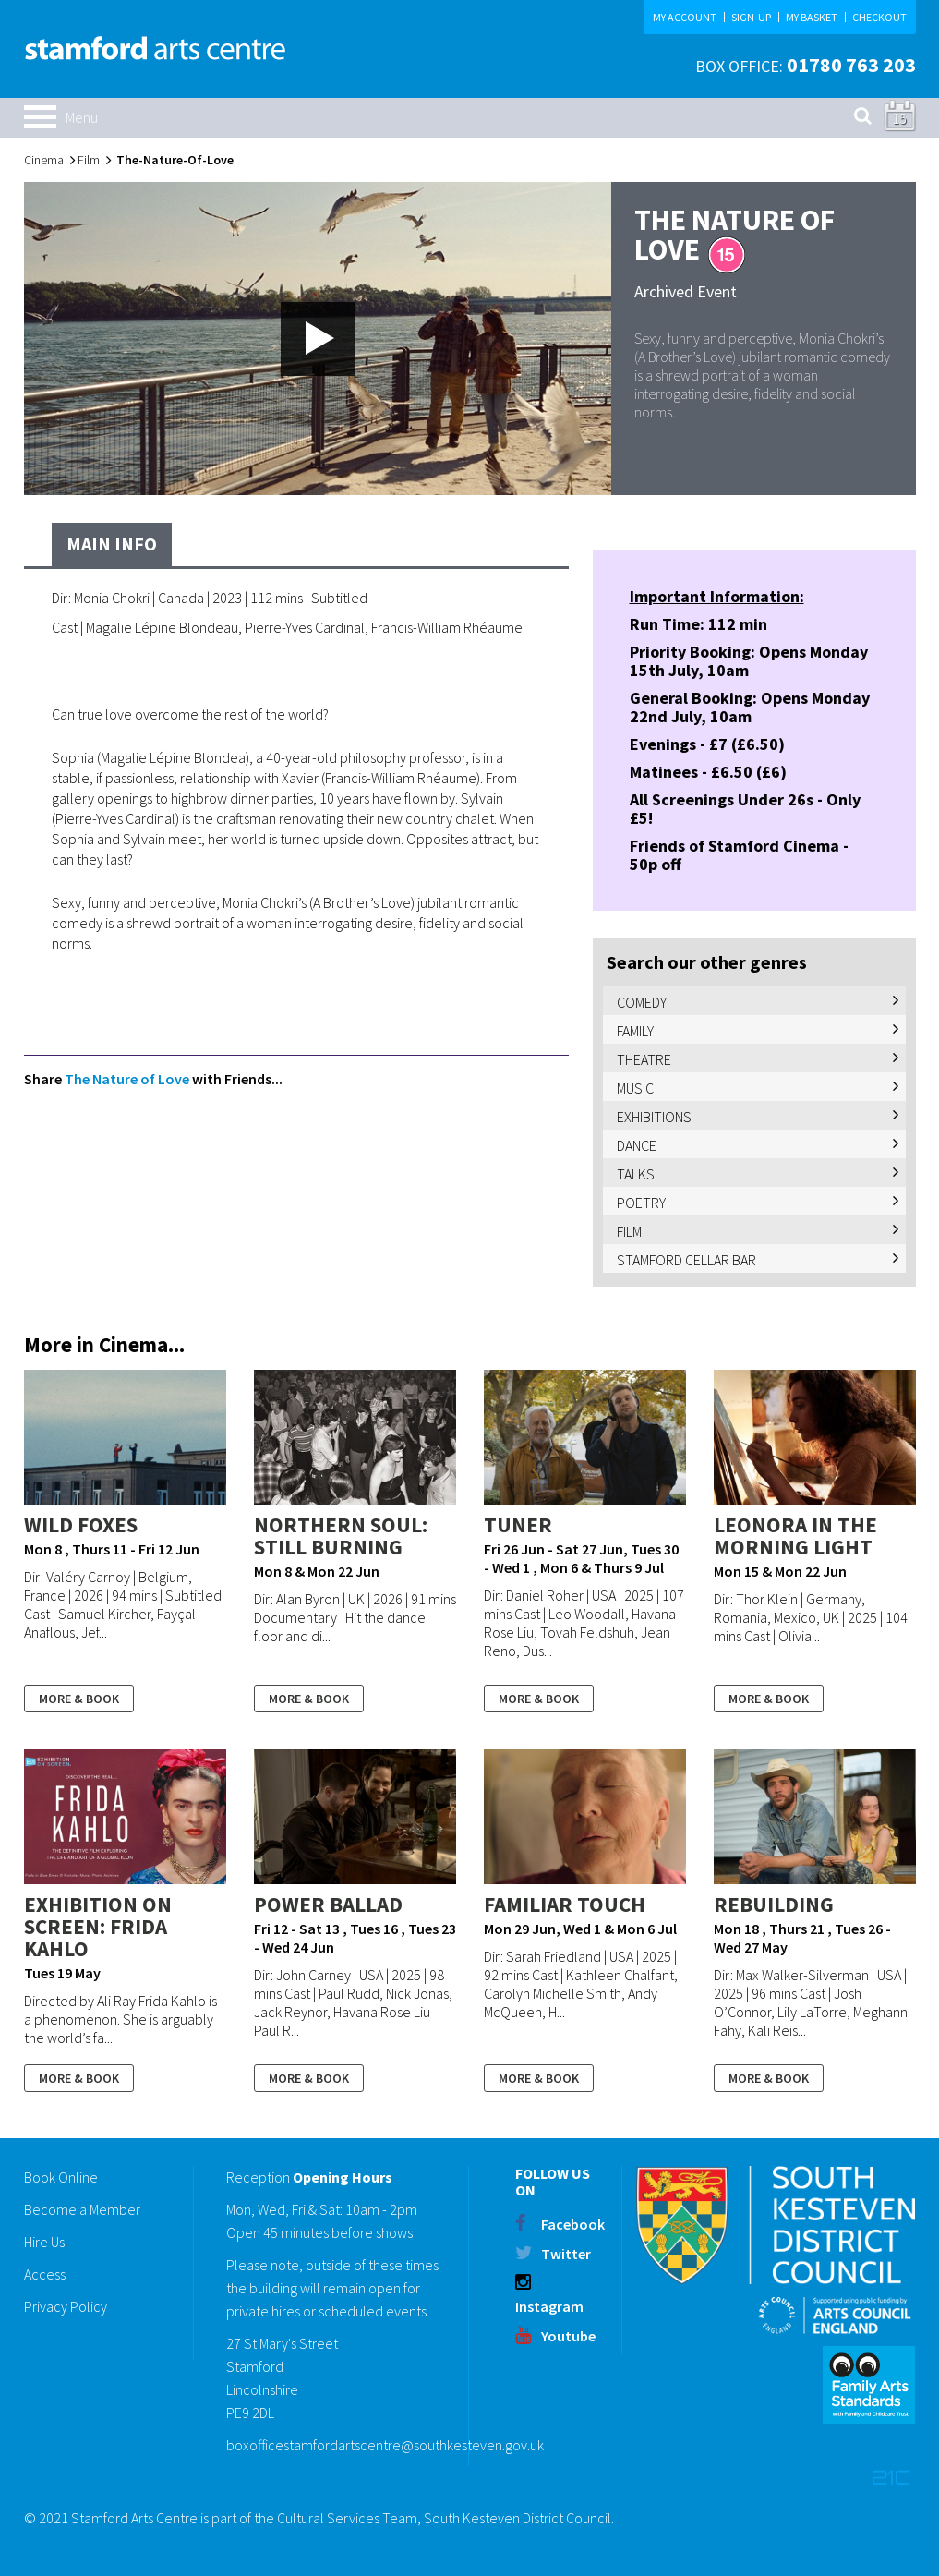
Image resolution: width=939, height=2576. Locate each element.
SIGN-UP (751, 17)
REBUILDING (774, 1904)
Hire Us (44, 2241)
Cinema (44, 159)
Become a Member (82, 2209)
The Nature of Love (127, 1079)
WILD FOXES (81, 1524)
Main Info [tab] (111, 543)
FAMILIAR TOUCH (564, 1904)
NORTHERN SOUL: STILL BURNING (340, 1535)
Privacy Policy (65, 2306)
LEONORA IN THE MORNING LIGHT (795, 1535)
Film (89, 159)
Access (45, 2274)
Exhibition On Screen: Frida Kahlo (98, 1926)
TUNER (518, 1524)
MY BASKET (811, 17)
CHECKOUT (879, 17)
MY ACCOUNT (684, 17)
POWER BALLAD (328, 1904)
